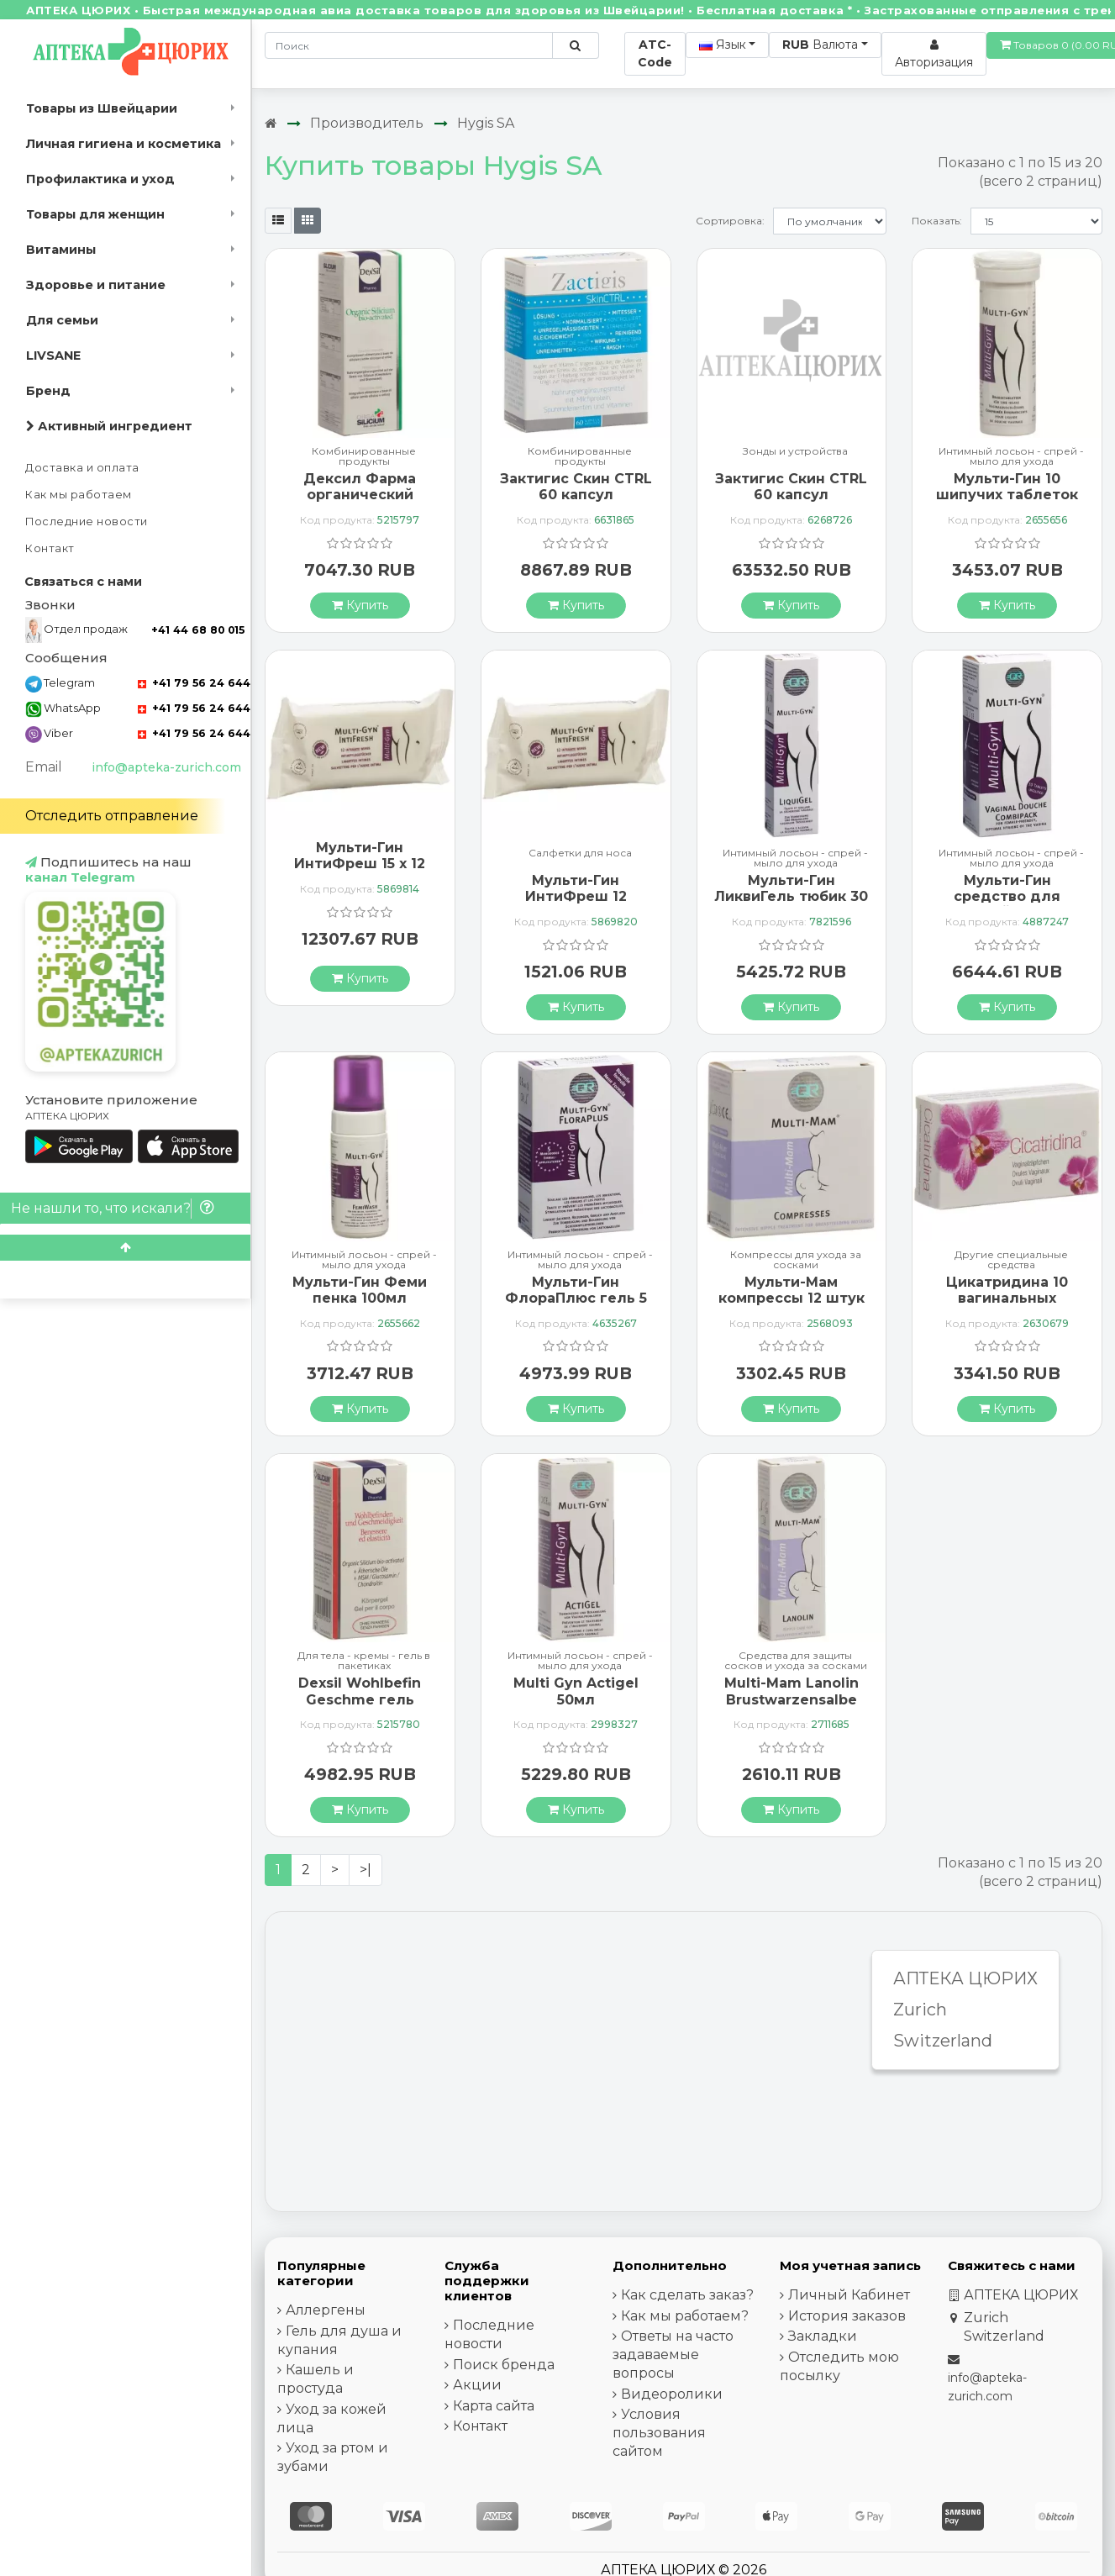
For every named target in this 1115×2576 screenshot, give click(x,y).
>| (365, 1870)
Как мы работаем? (685, 2316)
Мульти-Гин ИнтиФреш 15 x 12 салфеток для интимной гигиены (359, 872)
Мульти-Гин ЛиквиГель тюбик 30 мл (791, 896)
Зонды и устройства (795, 451)
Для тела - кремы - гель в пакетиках (363, 1661)
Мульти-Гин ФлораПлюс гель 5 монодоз (576, 1298)
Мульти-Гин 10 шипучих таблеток (1007, 487)
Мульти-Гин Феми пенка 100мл (359, 1290)
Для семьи (62, 320)
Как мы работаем (78, 494)
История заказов (847, 2316)
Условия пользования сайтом (659, 2432)
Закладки (822, 2336)
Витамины (61, 249)
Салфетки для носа (580, 853)
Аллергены (326, 2310)
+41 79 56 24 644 (194, 683)
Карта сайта (493, 2406)
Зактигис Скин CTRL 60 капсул (576, 487)
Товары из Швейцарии (101, 108)
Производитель (366, 123)
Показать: (937, 220)
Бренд (48, 390)
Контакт (50, 548)
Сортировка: (730, 220)
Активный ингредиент (109, 426)
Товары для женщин (95, 214)
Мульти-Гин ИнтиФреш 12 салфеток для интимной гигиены (575, 904)
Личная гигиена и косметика (123, 143)
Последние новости (86, 521)
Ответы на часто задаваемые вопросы (673, 2354)
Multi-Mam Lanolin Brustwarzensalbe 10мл (791, 1699)
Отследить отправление (111, 816)
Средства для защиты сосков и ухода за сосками (795, 1661)
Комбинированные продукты (364, 456)
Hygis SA (485, 123)
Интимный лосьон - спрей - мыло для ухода (1011, 456)
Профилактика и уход (100, 179)
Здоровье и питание (96, 284)
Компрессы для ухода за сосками (795, 1260)
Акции (477, 2385)
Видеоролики (672, 2394)
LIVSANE (53, 355)
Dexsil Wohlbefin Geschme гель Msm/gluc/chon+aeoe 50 (360, 1707)
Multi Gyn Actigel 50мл (576, 1691)
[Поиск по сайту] (575, 45)
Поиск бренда (504, 2365)
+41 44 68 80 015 (198, 630)
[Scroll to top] (125, 1248)
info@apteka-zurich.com (166, 767)
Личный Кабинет (849, 2295)
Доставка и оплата (82, 467)
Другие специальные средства (1011, 1260)
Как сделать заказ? (687, 2295)
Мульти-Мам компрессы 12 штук (791, 1290)
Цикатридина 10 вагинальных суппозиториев (1007, 1298)
